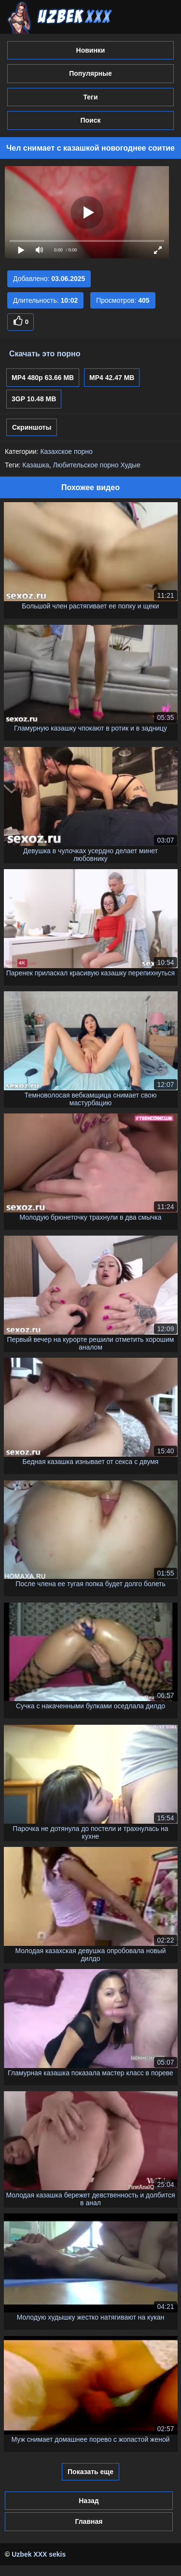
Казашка (35, 465)
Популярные (90, 73)
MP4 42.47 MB (111, 377)
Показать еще (90, 2472)
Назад (89, 2501)
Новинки (90, 50)
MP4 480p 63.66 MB (43, 377)
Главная (88, 2521)
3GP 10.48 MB (34, 399)
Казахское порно (66, 451)
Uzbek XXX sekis (39, 2554)
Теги (90, 97)
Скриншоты (31, 427)
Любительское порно (86, 465)
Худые (130, 465)
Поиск (90, 120)
